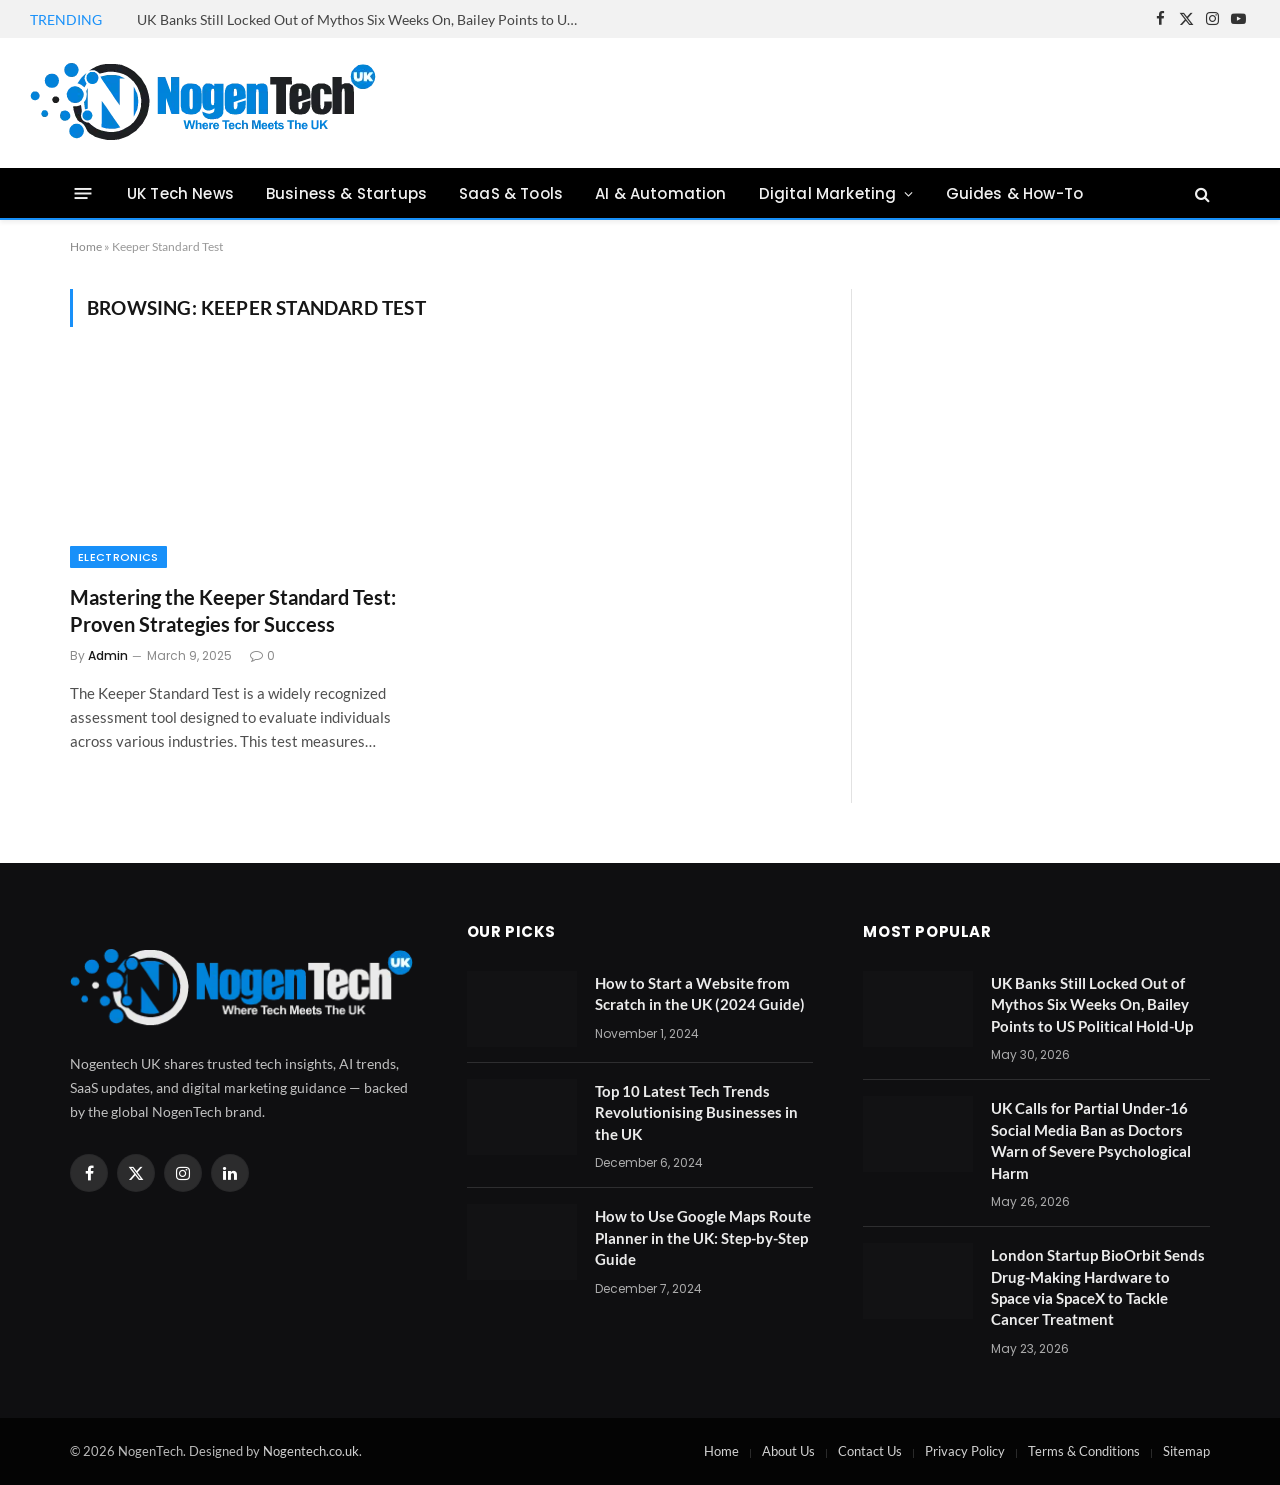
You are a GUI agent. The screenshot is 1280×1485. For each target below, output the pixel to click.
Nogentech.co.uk (311, 1451)
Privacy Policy (965, 1451)
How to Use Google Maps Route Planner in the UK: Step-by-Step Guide (703, 1237)
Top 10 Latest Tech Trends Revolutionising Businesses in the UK (696, 1112)
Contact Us (870, 1451)
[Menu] (83, 193)
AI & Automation (660, 193)
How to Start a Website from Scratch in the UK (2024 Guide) (700, 993)
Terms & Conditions (1084, 1451)
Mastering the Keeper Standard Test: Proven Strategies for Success (233, 610)
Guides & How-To (1014, 193)
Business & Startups (346, 193)
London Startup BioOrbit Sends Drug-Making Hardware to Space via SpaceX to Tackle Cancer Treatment (1098, 1287)
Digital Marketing (828, 193)
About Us (788, 1451)
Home (86, 246)
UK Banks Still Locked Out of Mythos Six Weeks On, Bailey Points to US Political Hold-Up (362, 19)
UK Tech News (180, 193)
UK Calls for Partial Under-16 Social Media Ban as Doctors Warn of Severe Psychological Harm (1091, 1140)
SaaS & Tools (511, 193)
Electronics (118, 557)
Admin (108, 655)
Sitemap (1186, 1451)
